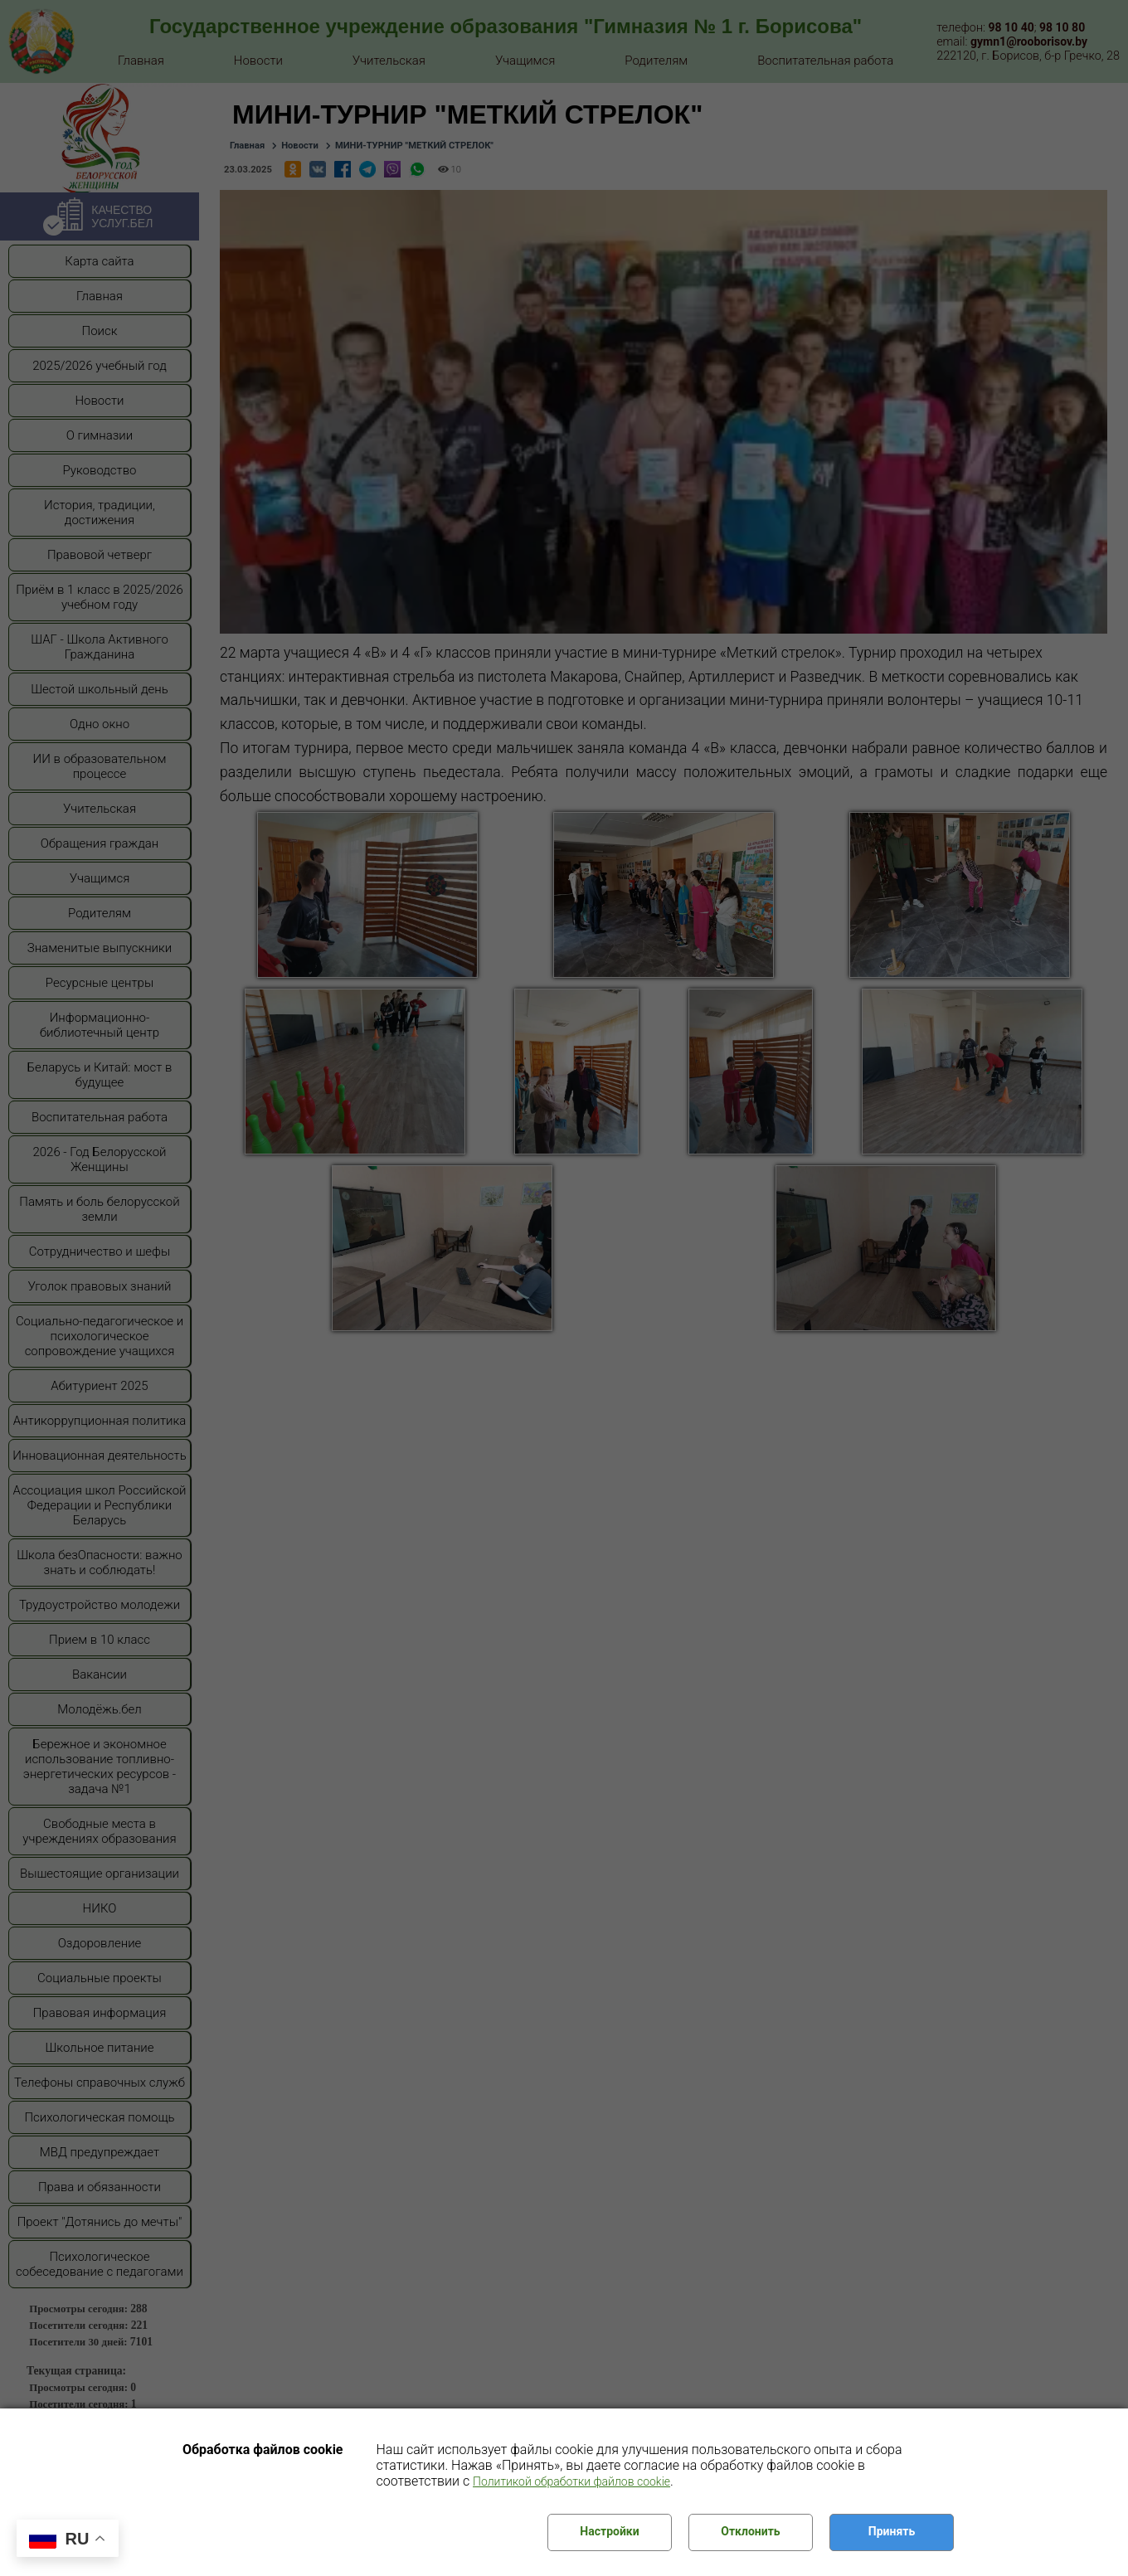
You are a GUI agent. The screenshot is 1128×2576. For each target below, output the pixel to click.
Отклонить (750, 2531)
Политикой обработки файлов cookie (571, 2481)
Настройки (609, 2531)
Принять (891, 2531)
